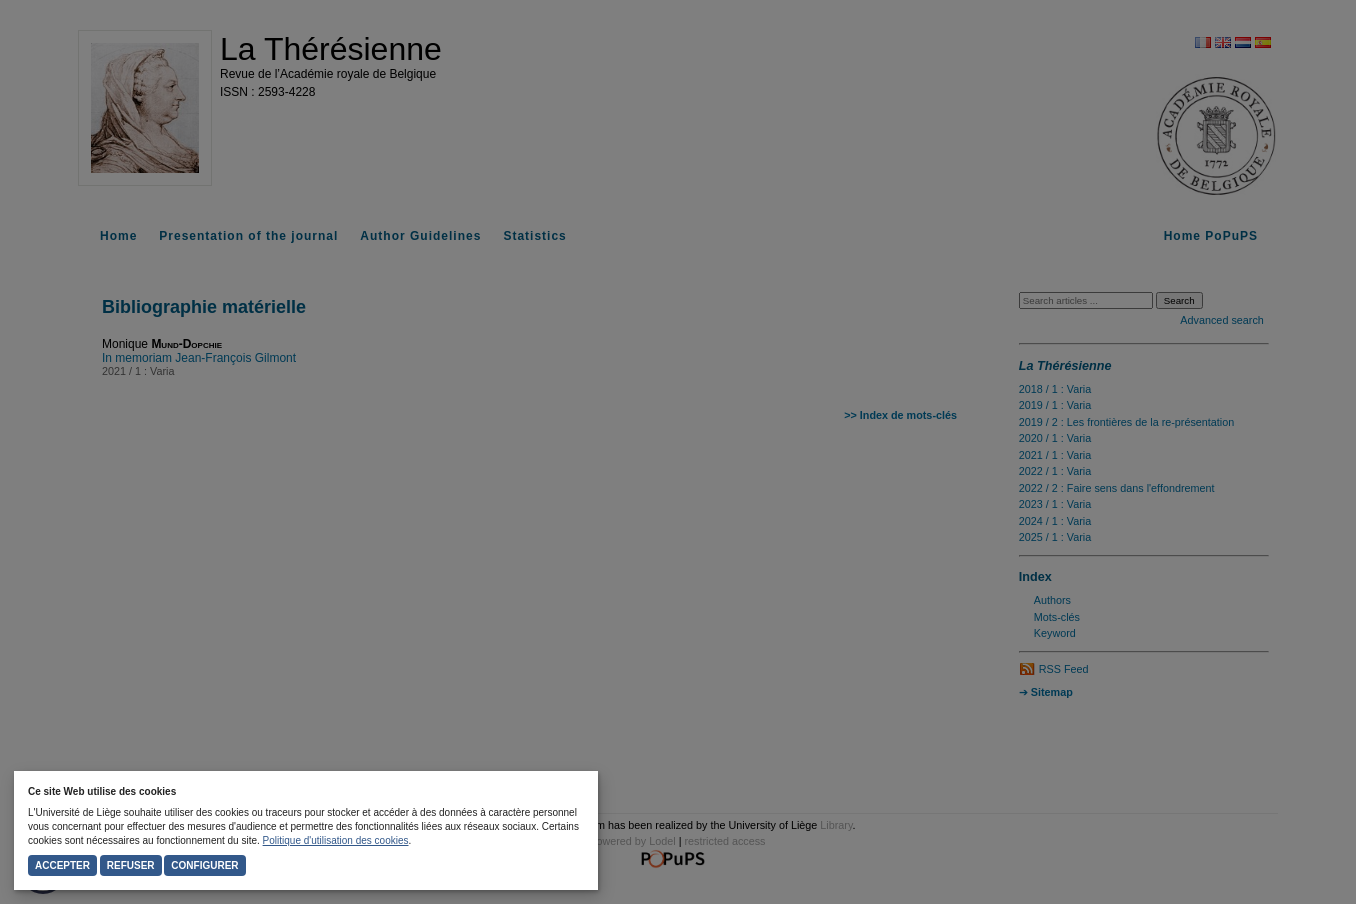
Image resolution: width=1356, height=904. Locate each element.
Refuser (131, 865)
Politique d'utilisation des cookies (336, 840)
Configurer (204, 865)
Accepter (62, 865)
